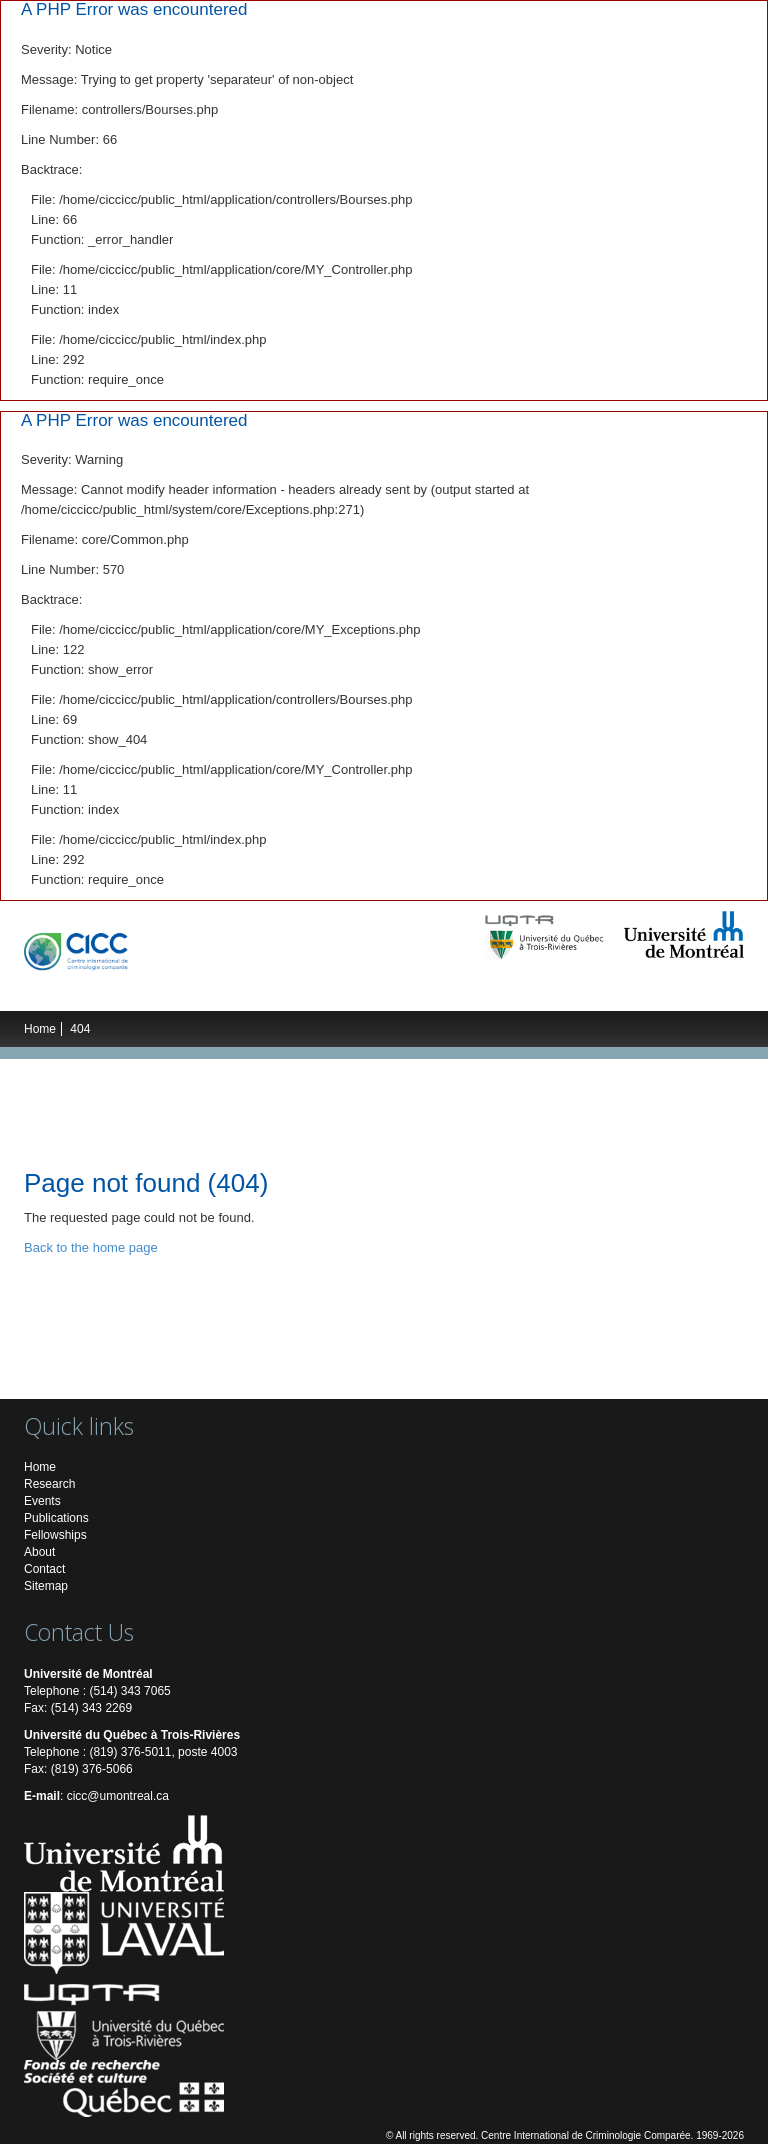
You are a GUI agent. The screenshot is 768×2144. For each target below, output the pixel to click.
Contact (44, 1569)
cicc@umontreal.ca (118, 1796)
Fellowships (55, 1535)
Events (388, 991)
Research (146, 991)
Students (320, 991)
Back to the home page (91, 1247)
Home (40, 1029)
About (39, 1552)
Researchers (234, 991)
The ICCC (70, 991)
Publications (466, 991)
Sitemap (46, 1586)
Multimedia (556, 991)
